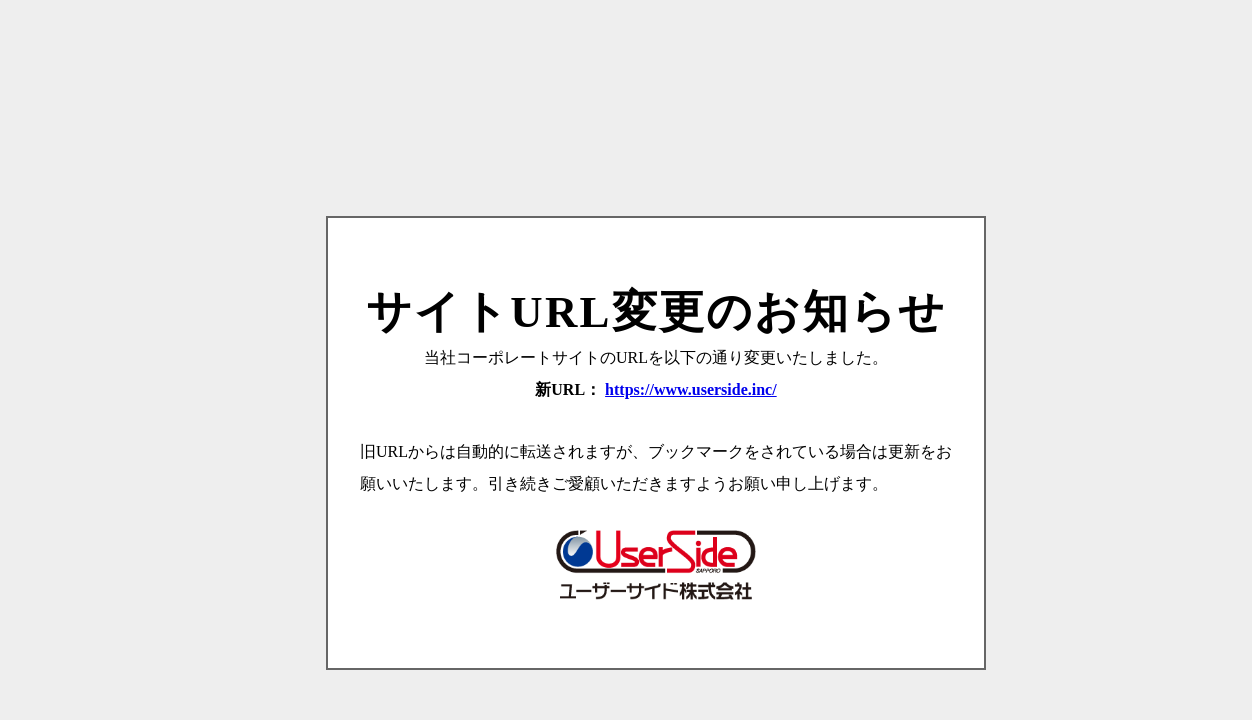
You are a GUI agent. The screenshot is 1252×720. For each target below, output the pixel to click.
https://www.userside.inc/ (691, 389)
